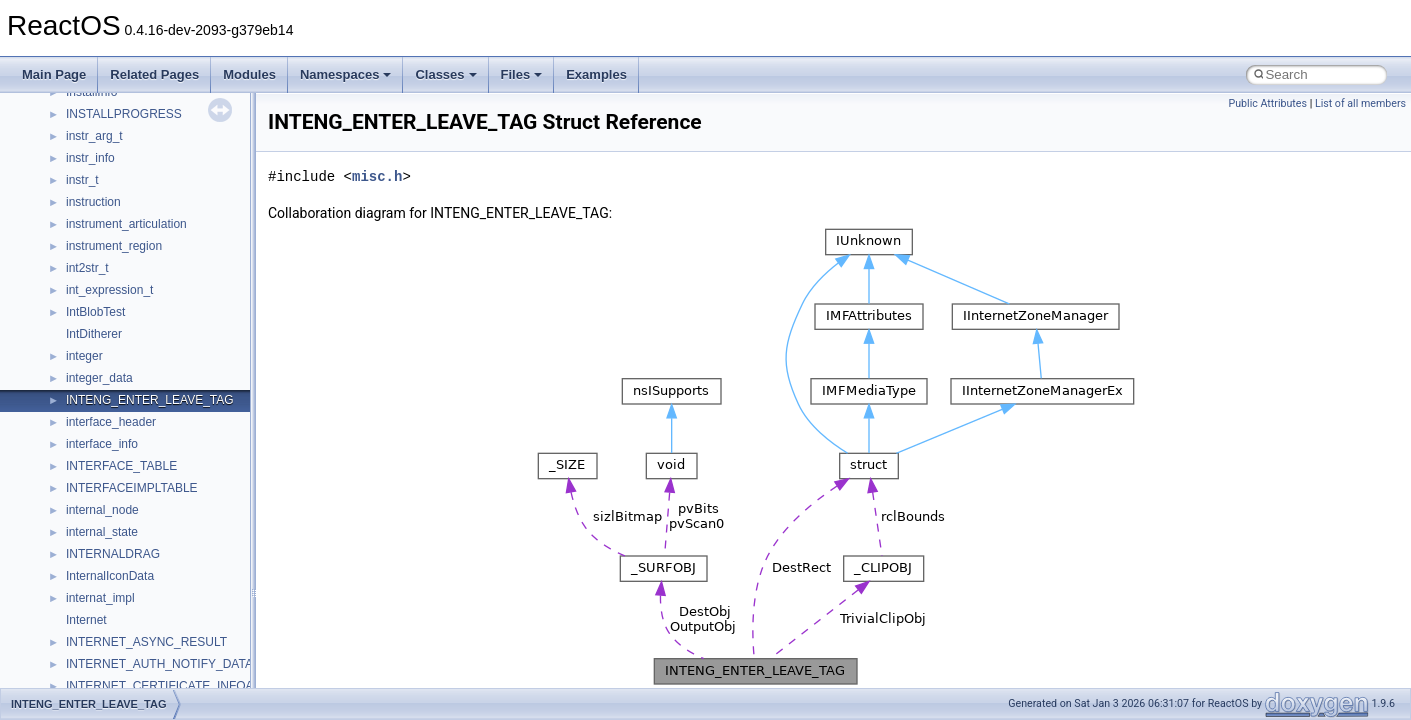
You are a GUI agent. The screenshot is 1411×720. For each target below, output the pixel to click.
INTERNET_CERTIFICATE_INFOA (160, 686)
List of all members (1360, 103)
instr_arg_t (94, 136)
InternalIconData (110, 576)
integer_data (99, 378)
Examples (596, 74)
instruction (93, 202)
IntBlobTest (95, 312)
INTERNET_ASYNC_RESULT (146, 642)
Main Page (54, 74)
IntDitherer (94, 334)
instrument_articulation (126, 224)
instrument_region (114, 246)
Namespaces (346, 74)
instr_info (90, 158)
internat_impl (100, 598)
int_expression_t (109, 290)
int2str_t (87, 268)
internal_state (102, 532)
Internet (86, 620)
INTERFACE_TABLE (121, 466)
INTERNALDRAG (113, 554)
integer (84, 356)
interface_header (111, 422)
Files (522, 74)
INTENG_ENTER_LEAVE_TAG (150, 400)
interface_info (102, 444)
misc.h (377, 176)
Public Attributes (1267, 103)
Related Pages (154, 74)
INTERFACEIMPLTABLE (132, 488)
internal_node (102, 510)
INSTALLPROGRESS (124, 114)
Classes (445, 74)
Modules (249, 74)
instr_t (82, 180)
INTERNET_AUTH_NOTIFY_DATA (159, 664)
